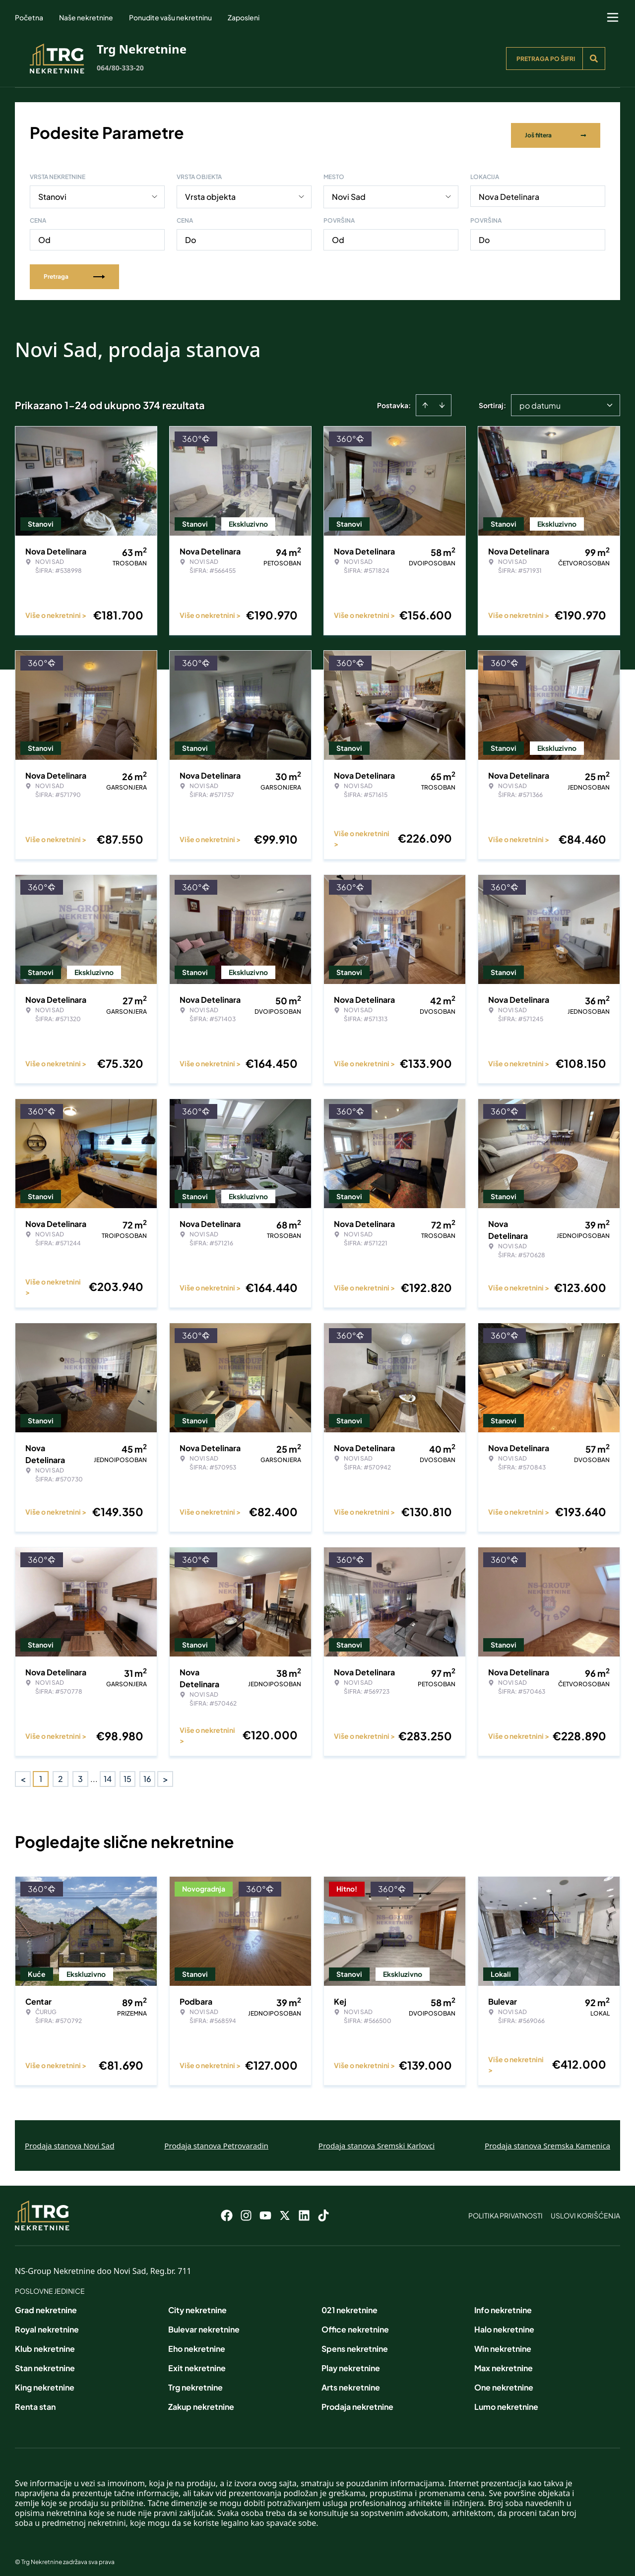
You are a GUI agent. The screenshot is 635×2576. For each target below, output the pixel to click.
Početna (29, 17)
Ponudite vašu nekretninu (170, 17)
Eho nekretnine (196, 2343)
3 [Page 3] (80, 1773)
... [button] (94, 1773)
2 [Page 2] (60, 1773)
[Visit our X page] (285, 2210)
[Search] (593, 58)
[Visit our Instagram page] (246, 2210)
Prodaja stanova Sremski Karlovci (376, 2140)
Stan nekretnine (45, 2362)
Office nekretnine (355, 2324)
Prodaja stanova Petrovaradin (216, 2140)
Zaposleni (243, 17)
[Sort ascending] (425, 399)
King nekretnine (44, 2382)
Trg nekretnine (195, 2382)
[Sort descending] (442, 399)
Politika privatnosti (505, 2210)
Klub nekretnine (45, 2343)
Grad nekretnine (46, 2304)
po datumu (540, 399)
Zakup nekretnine (201, 2401)
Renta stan (35, 2401)
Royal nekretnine (47, 2324)
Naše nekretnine (86, 17)
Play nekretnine (350, 2362)
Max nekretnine (503, 2362)
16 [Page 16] (147, 1773)
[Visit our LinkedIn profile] (304, 2210)
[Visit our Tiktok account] (323, 2210)
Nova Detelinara (509, 190)
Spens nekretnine (354, 2343)
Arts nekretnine (350, 2382)
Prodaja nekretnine (357, 2401)
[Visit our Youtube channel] (265, 2210)
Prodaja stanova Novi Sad (70, 2140)
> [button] (165, 1773)
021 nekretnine (349, 2304)
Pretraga (74, 270)
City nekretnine (197, 2304)
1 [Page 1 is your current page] (40, 1773)
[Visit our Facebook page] (227, 2210)
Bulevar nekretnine (204, 2324)
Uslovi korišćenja (585, 2210)
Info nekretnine (503, 2304)
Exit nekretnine (197, 2362)
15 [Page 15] (127, 1773)
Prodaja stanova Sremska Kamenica (547, 2140)
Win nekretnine (502, 2343)
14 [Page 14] (108, 1773)
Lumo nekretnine (506, 2401)
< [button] (23, 1773)
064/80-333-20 (120, 67)
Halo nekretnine (504, 2324)
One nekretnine (503, 2382)
